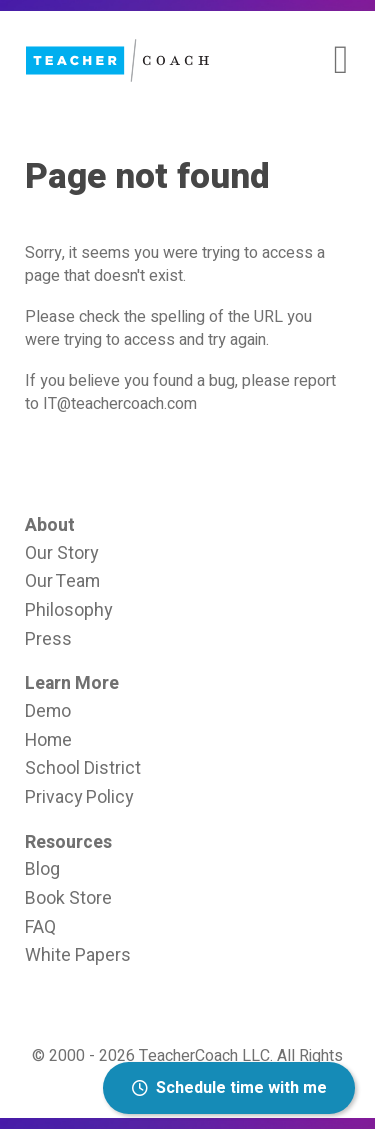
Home (48, 740)
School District (83, 768)
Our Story (61, 553)
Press (48, 639)
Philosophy (68, 610)
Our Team (62, 581)
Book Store (68, 898)
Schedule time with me (229, 1088)
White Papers (78, 955)
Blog (42, 869)
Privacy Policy (79, 797)
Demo (48, 711)
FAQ (40, 927)
